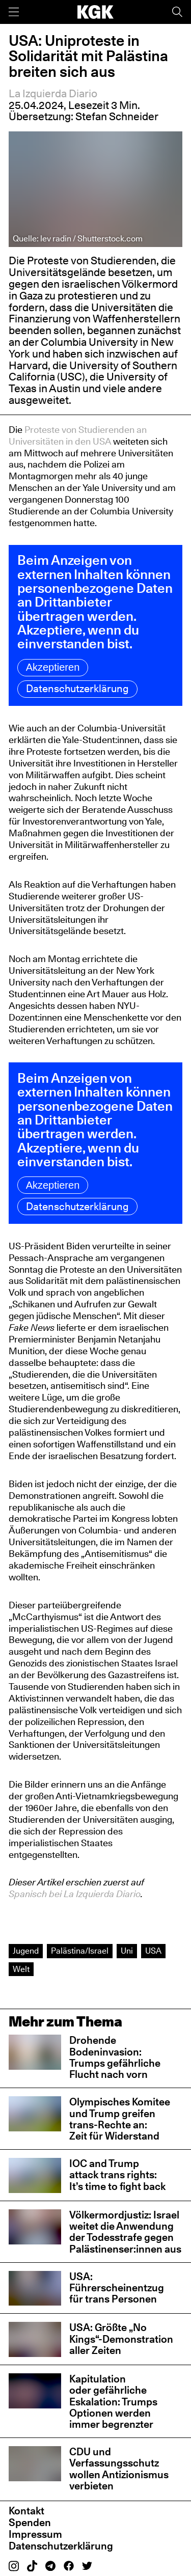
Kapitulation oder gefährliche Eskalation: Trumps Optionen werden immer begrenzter (113, 2401)
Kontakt (26, 2511)
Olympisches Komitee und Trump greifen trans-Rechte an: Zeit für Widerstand (119, 2119)
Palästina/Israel (79, 1950)
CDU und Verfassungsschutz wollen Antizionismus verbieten (119, 2469)
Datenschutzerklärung (77, 688)
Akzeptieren (53, 667)
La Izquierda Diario (53, 93)
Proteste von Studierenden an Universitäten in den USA (78, 435)
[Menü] (14, 12)
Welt (21, 1969)
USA (153, 1950)
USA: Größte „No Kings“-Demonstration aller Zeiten (121, 2338)
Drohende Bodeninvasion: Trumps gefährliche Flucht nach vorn (114, 2057)
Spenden (30, 2522)
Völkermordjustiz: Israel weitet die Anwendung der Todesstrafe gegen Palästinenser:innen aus (125, 2232)
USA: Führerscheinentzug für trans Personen (116, 2287)
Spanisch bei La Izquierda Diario (75, 1893)
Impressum (35, 2534)
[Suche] (177, 12)
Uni (127, 1950)
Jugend (26, 1950)
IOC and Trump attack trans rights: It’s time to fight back (117, 2174)
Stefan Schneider (116, 116)
